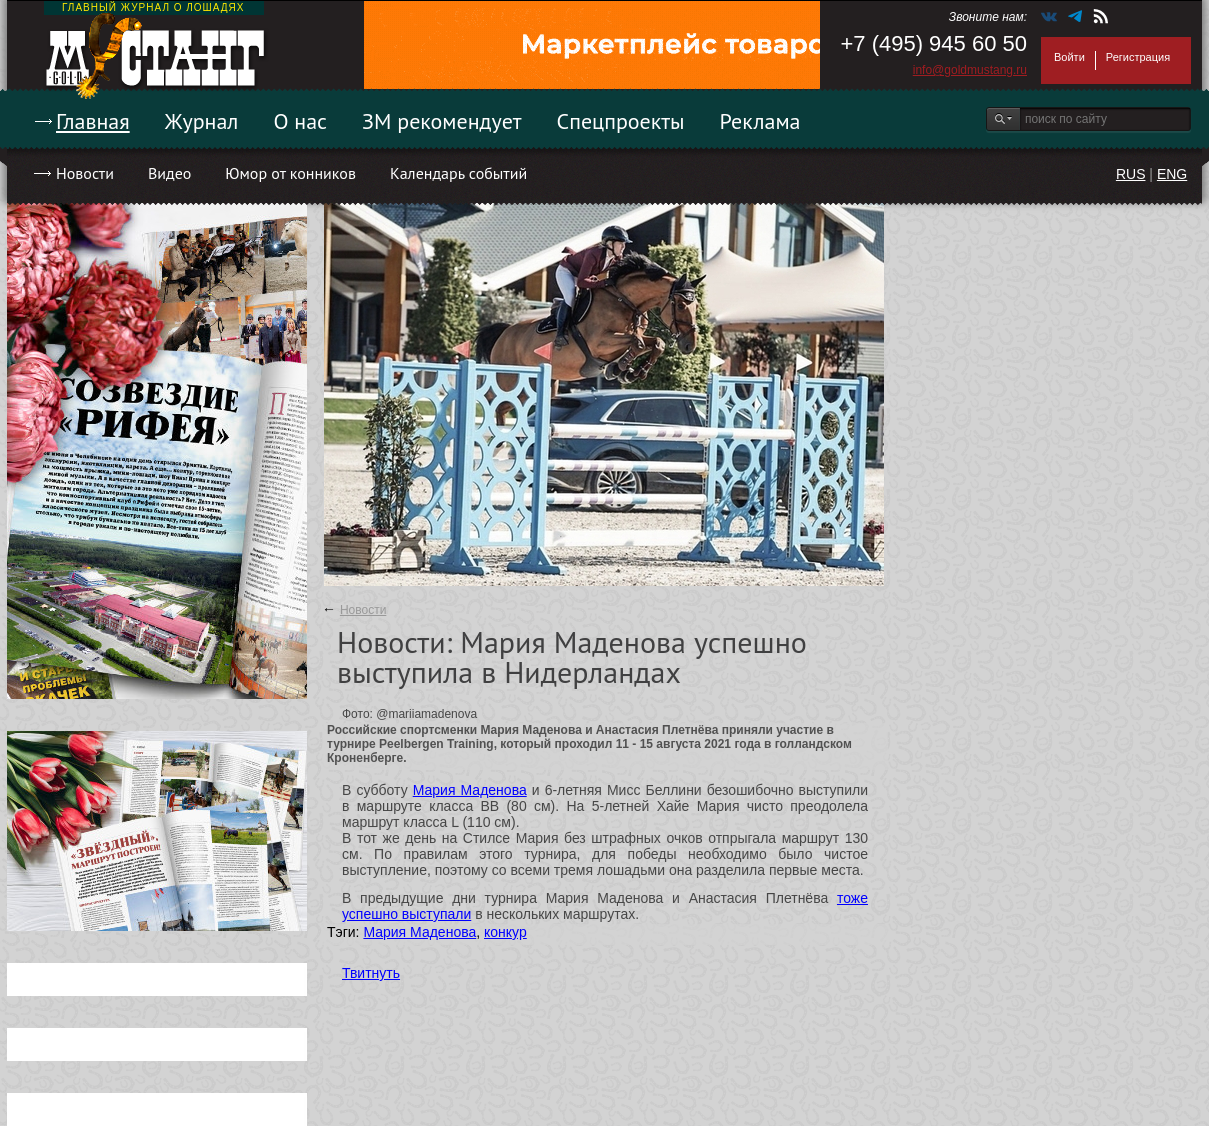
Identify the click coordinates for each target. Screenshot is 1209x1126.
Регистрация (1138, 57)
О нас (300, 121)
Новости (85, 173)
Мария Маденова (470, 790)
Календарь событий (458, 173)
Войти (1069, 57)
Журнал (202, 121)
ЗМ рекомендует (442, 121)
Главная (93, 121)
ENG (1172, 174)
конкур (505, 932)
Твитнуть (371, 973)
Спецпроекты (621, 121)
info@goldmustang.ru (970, 70)
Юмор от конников (290, 173)
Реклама (760, 121)
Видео (169, 173)
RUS (1131, 174)
